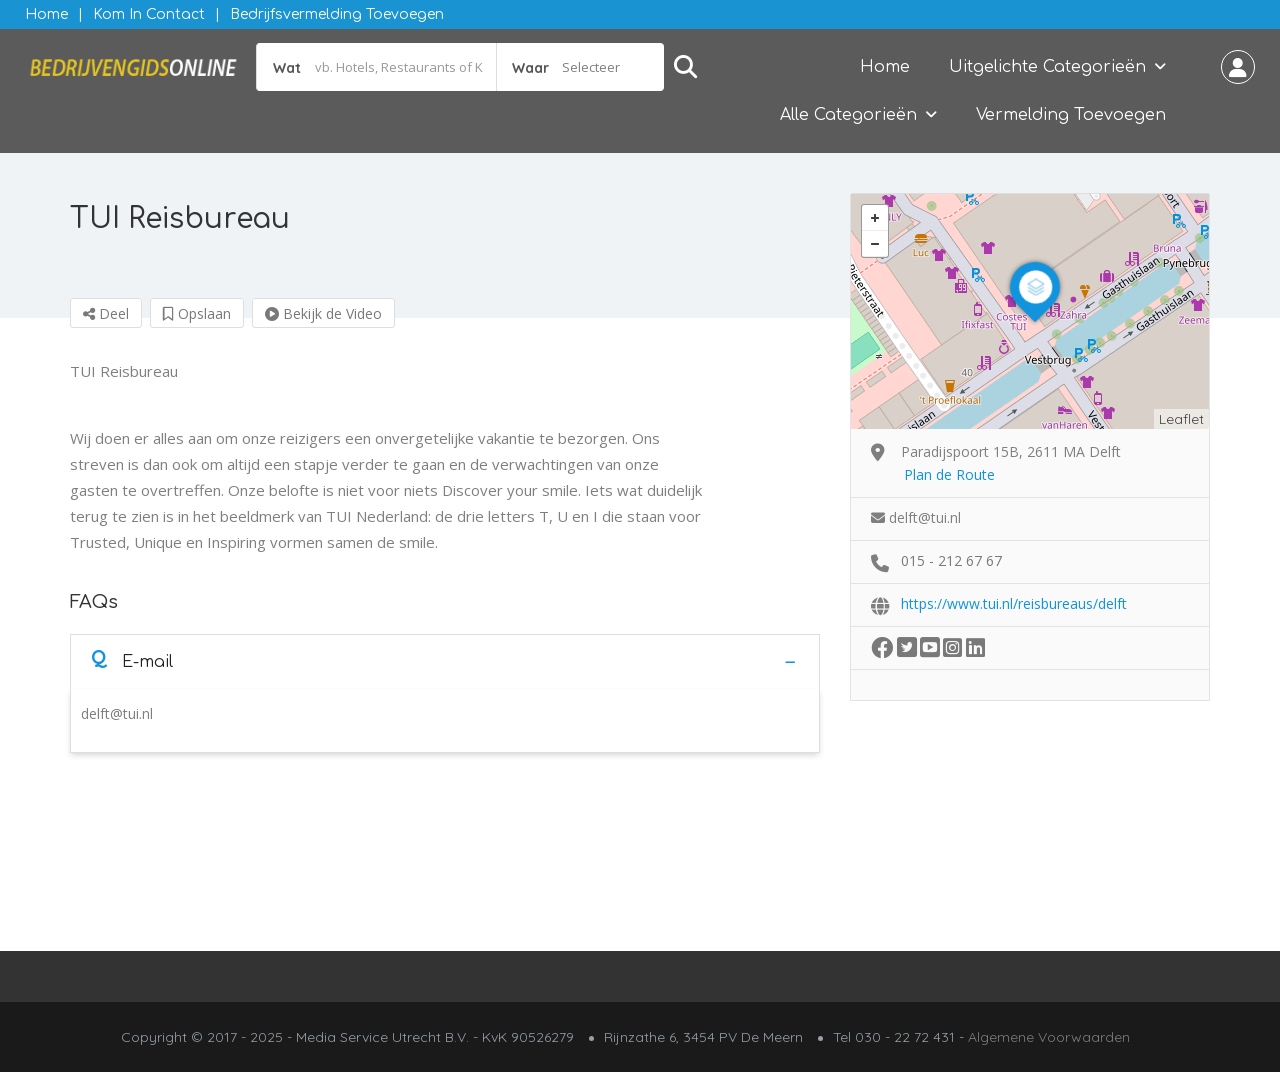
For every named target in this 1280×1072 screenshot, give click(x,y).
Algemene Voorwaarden (1049, 1037)
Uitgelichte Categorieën (1047, 67)
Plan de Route (949, 474)
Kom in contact (149, 14)
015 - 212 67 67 (951, 560)
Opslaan (197, 313)
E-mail (132, 660)
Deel (106, 313)
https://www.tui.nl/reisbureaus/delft (1014, 603)
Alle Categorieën (848, 115)
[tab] (445, 661)
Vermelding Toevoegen (1071, 115)
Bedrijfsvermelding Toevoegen (337, 14)
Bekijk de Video (323, 313)
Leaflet (1181, 419)
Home (46, 14)
